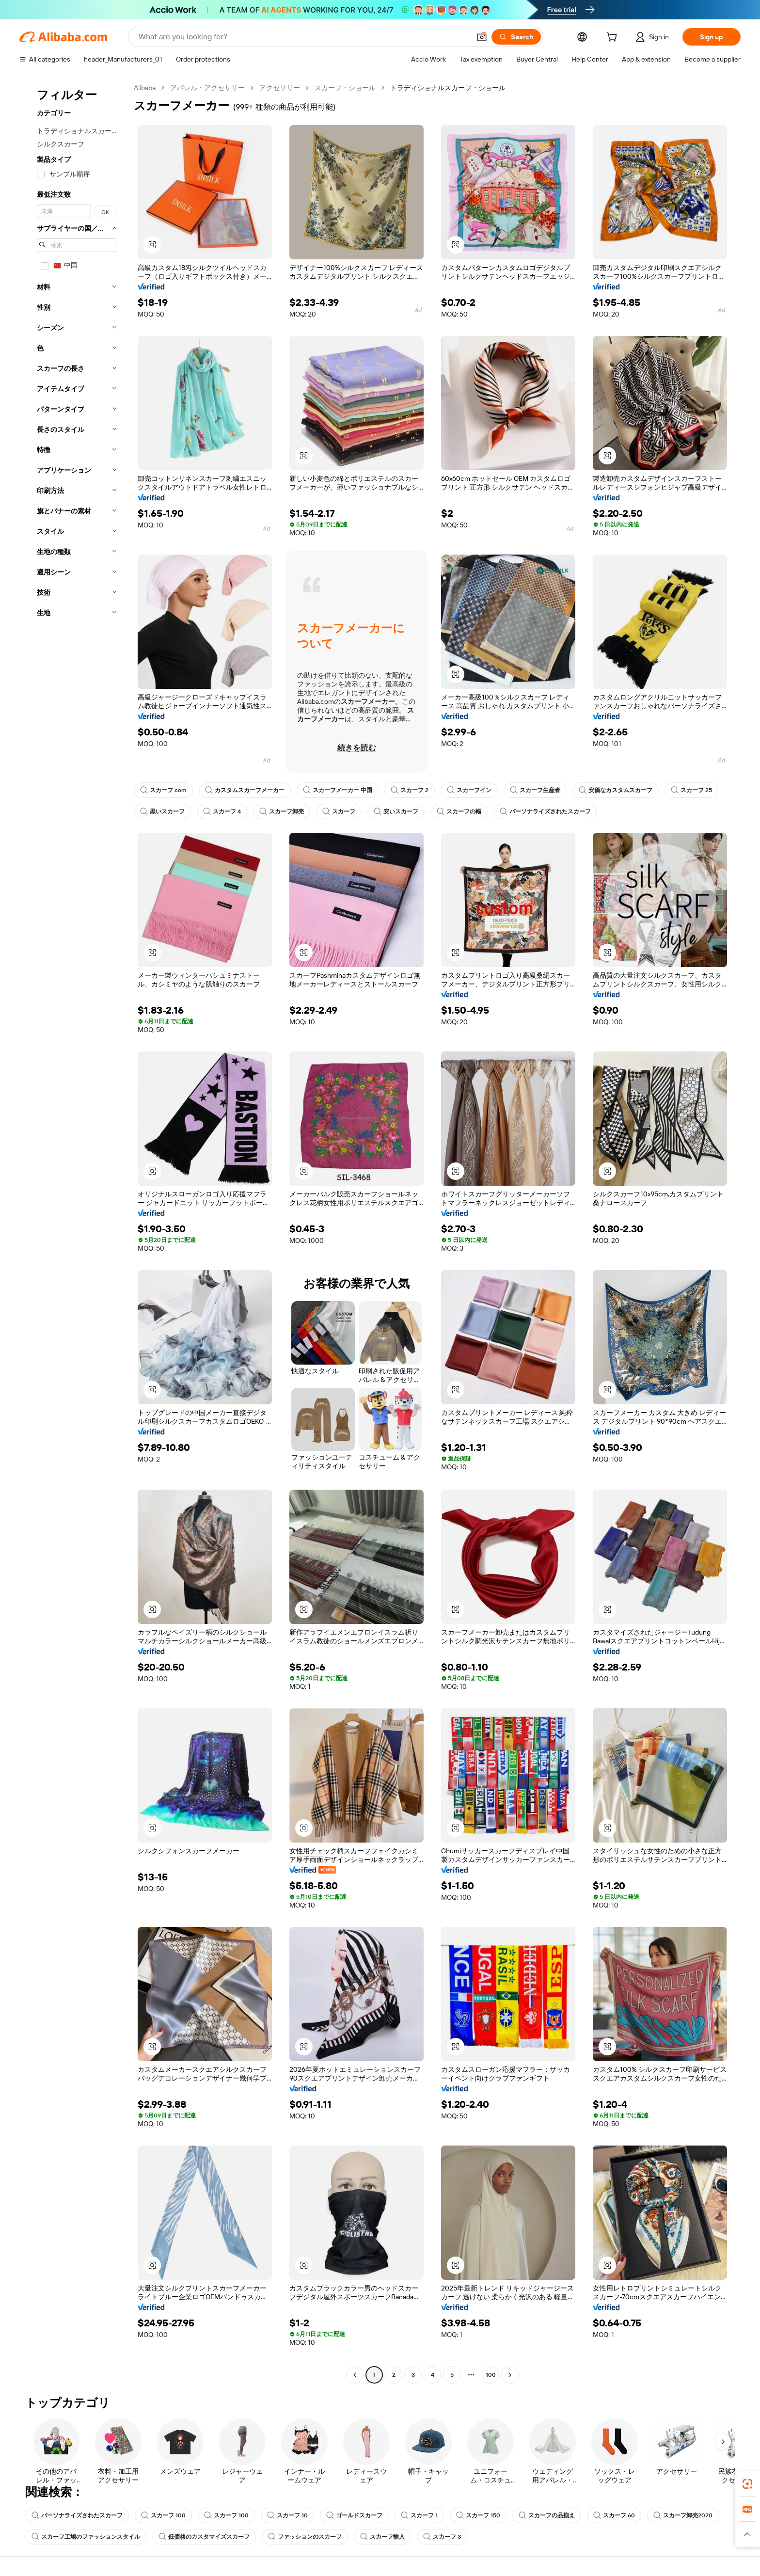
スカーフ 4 (222, 811)
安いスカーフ (396, 811)
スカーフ (338, 811)
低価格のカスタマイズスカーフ (204, 2537)
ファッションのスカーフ (305, 2537)
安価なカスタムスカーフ (615, 790)
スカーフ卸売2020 (682, 2515)
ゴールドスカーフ (354, 2515)
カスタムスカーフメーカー (245, 790)
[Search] (516, 37)
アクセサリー (279, 88)
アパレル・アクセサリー (207, 88)
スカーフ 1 (419, 2515)
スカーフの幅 (459, 811)
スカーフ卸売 (281, 811)
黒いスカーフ (162, 811)
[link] (747, 2483)
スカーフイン (469, 790)
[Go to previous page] (355, 2375)
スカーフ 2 (409, 790)
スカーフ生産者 (535, 790)
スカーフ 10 (287, 2515)
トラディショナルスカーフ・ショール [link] (448, 88)
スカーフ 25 (691, 790)
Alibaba (145, 88)
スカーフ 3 (442, 2537)
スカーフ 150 (478, 2515)
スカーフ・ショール (345, 88)
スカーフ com (163, 790)
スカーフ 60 (614, 2515)
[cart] (613, 38)
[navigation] (73, 1232)
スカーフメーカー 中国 (337, 790)
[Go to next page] (510, 2375)
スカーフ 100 (163, 2515)
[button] (482, 37)
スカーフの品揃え (547, 2515)
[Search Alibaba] (303, 37)
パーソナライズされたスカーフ (545, 811)
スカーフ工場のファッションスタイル (86, 2537)
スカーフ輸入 (382, 2537)
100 (491, 2374)
